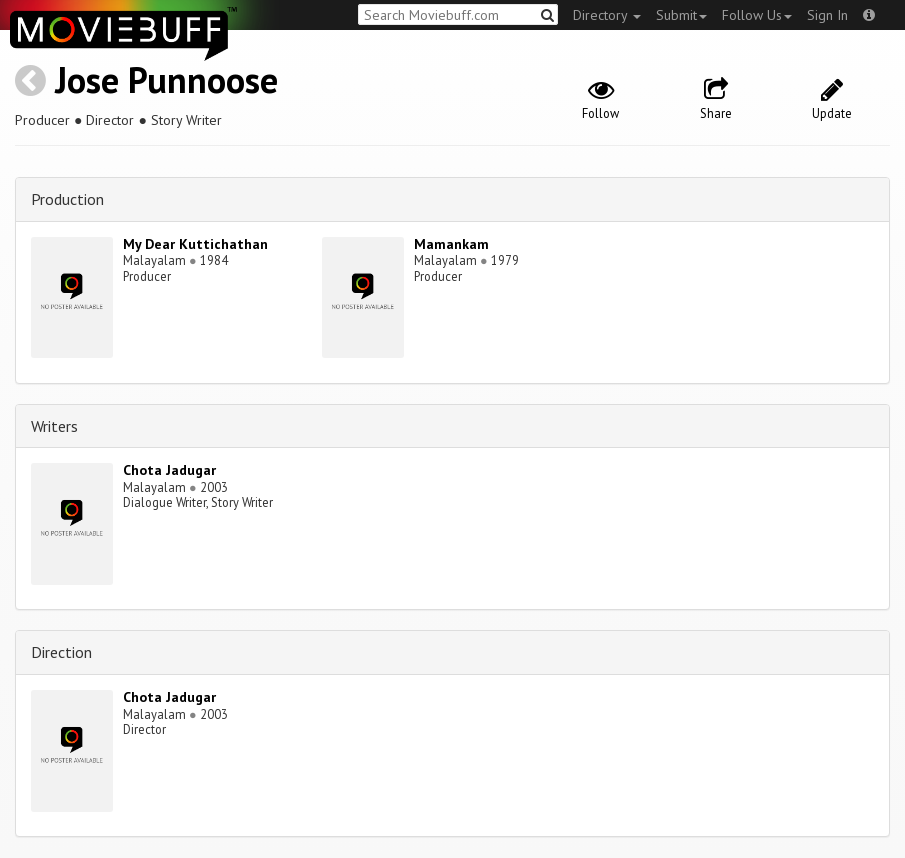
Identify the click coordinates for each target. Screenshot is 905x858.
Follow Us (757, 15)
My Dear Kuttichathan (195, 244)
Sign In (827, 15)
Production (67, 199)
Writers (54, 426)
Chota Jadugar (169, 470)
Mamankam (451, 244)
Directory (607, 15)
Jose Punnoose (166, 79)
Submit (681, 15)
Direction (61, 652)
